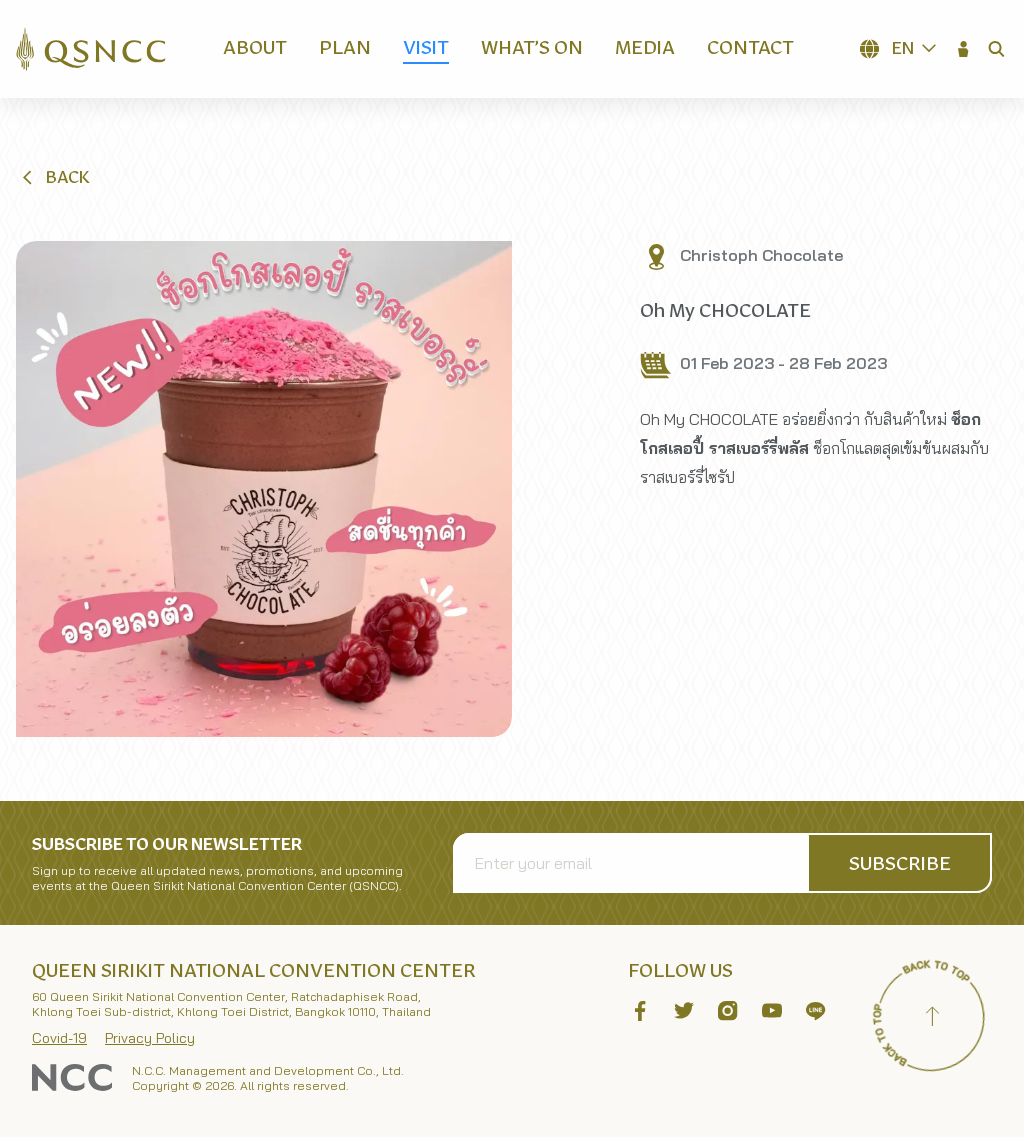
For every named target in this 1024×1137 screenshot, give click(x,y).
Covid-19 (59, 1038)
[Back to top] (932, 1019)
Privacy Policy (150, 1038)
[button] (964, 49)
